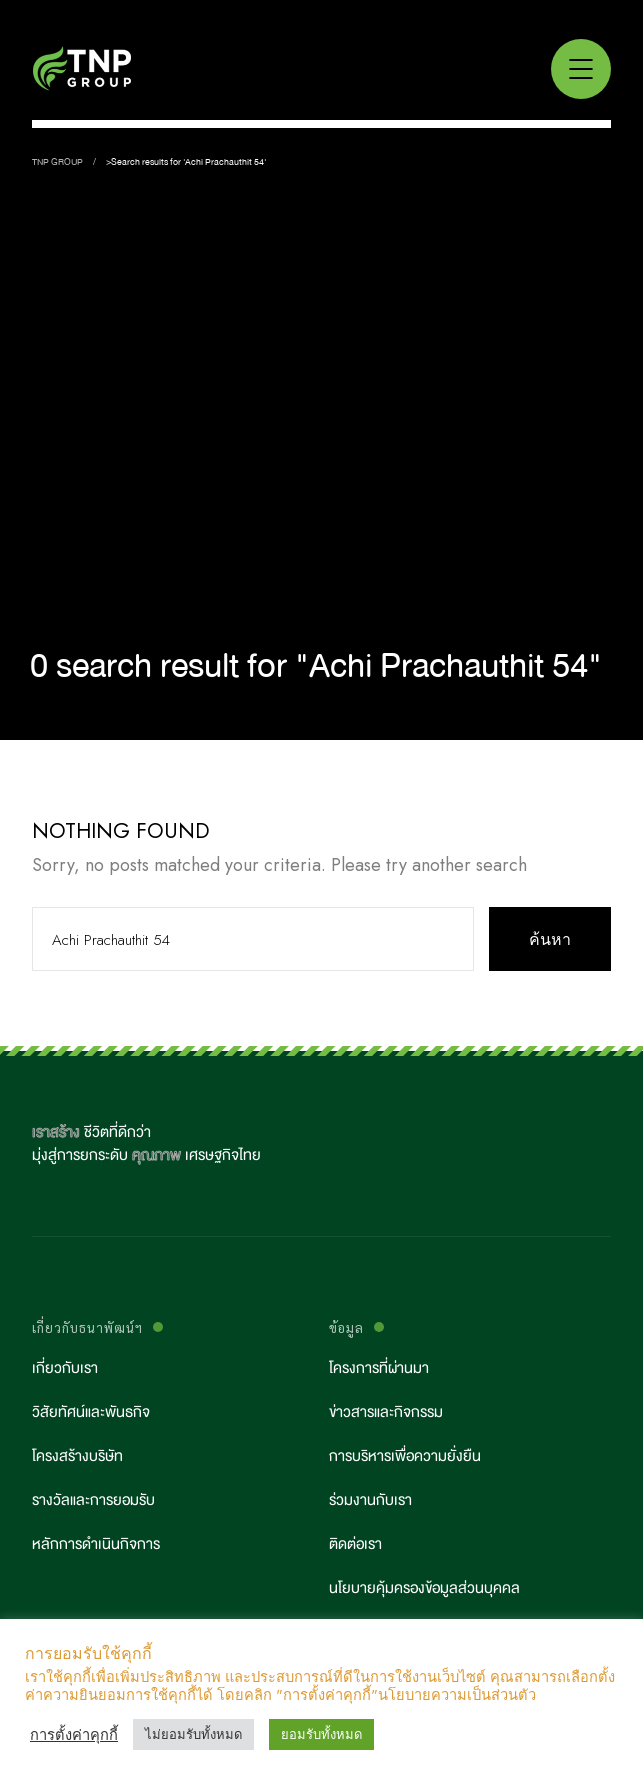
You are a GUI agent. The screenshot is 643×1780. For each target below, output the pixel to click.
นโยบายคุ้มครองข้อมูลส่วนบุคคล (424, 1588)
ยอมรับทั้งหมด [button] (321, 1734)
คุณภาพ (156, 1155)
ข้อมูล (346, 1327)
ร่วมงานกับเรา (370, 1500)
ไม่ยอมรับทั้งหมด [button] (193, 1734)
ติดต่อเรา (355, 1544)
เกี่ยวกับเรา (65, 1368)
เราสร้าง (56, 1132)
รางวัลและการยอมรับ (93, 1500)
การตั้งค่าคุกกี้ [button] (74, 1735)
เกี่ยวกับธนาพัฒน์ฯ (87, 1327)
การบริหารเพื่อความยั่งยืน (405, 1456)
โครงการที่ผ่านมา (379, 1368)
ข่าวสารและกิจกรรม (386, 1412)
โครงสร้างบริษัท (77, 1456)
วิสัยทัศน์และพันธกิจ (91, 1412)
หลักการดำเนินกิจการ (96, 1544)
